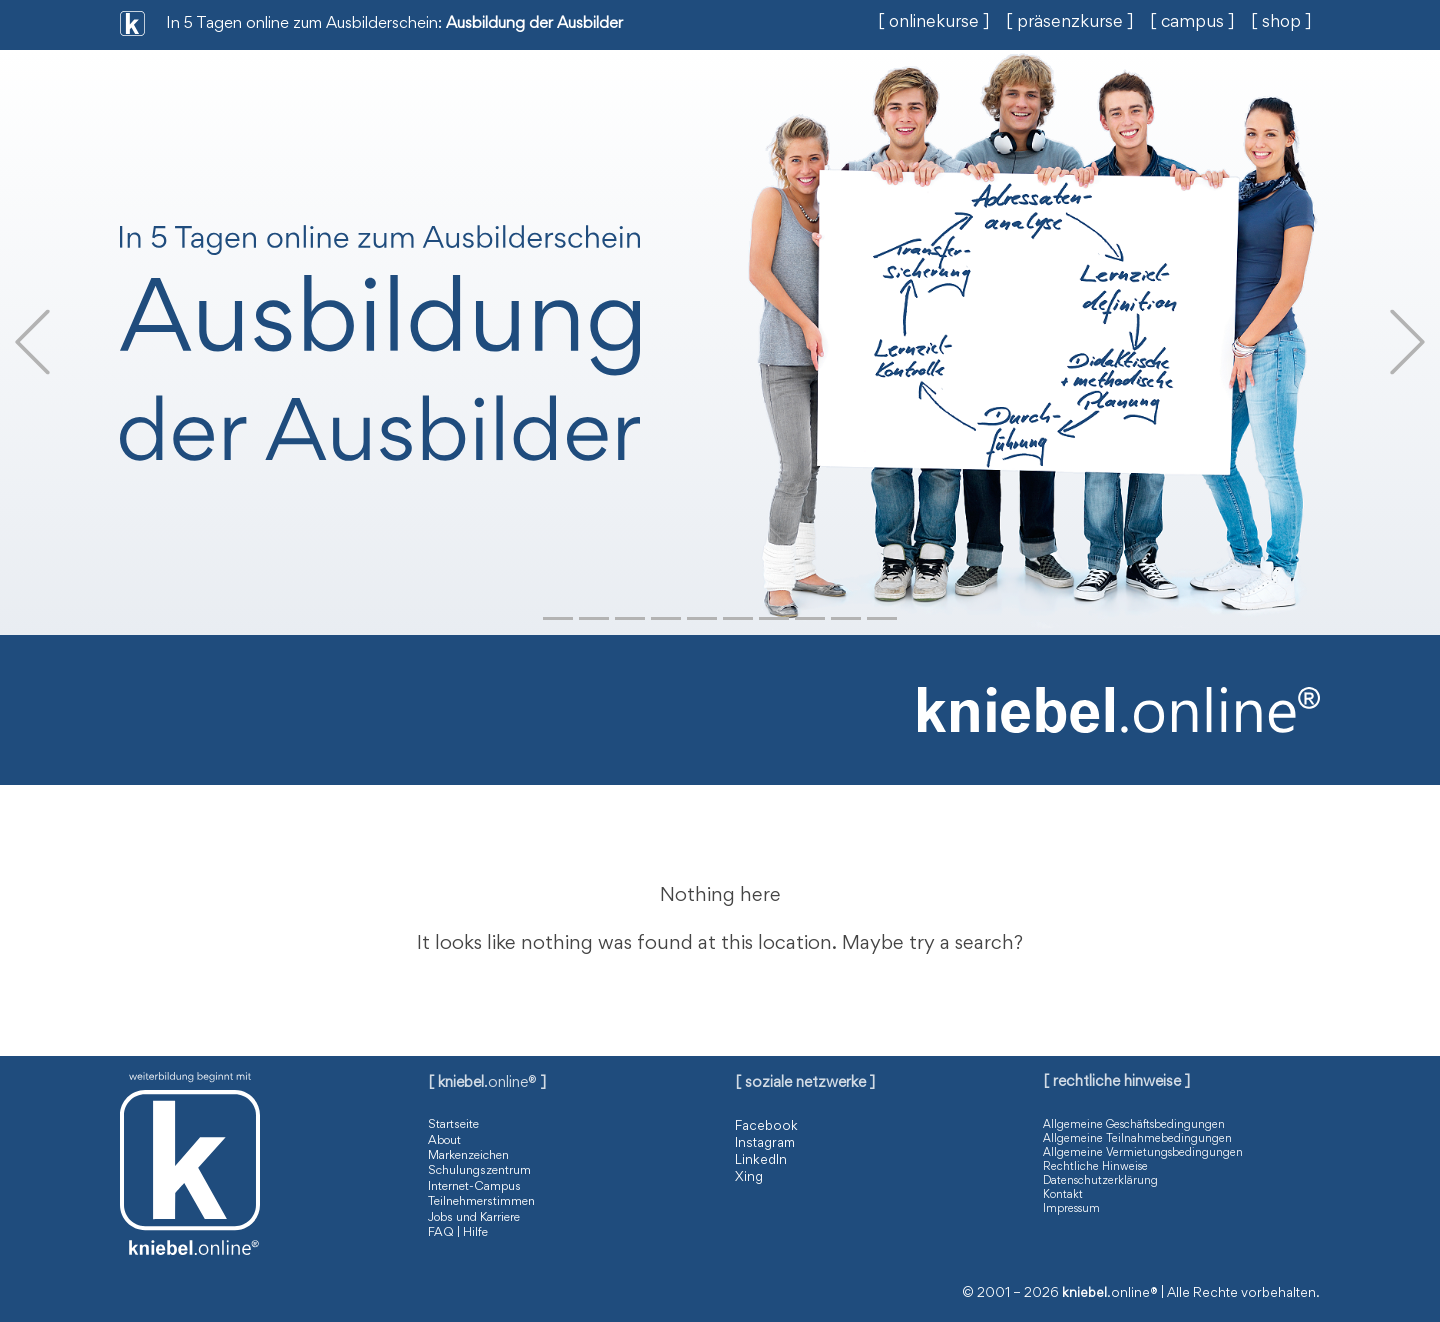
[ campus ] (1192, 23)
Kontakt (1063, 1195)
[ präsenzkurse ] (1070, 23)
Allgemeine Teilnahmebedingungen (1137, 1139)
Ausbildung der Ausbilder (534, 24)
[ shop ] (1281, 23)
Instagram (765, 1144)
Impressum (1071, 1209)
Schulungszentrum (479, 1171)
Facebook (766, 1127)
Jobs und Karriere (474, 1218)
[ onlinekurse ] (934, 23)
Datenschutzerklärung (1100, 1181)
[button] (32, 342)
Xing (749, 1178)
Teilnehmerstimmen (481, 1202)
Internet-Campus (474, 1187)
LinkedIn (761, 1161)
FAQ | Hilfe (458, 1233)
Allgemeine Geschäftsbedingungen (1134, 1125)
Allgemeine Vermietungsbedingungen (1143, 1153)
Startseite (453, 1125)
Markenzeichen (468, 1156)
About (444, 1141)
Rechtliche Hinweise (1095, 1167)
